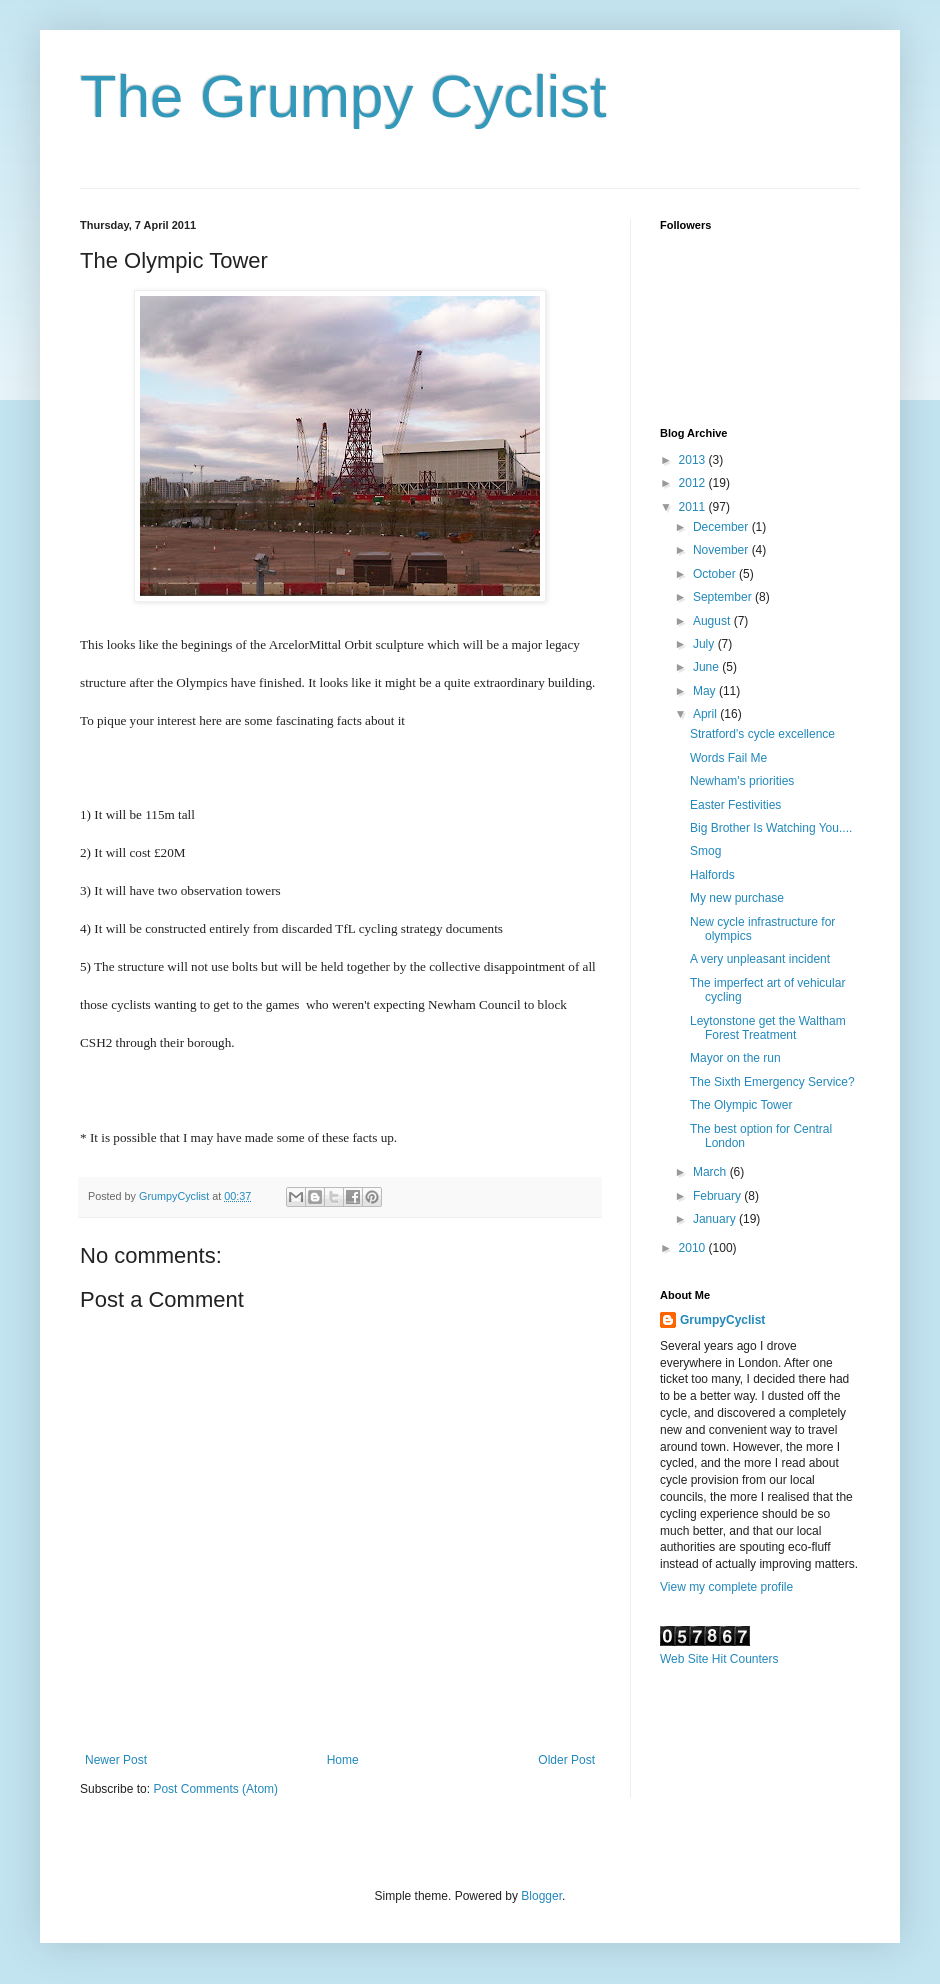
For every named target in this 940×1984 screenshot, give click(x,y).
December (722, 527)
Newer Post (116, 1760)
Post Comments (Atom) (215, 1789)
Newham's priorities (742, 781)
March (711, 1172)
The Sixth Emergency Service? (772, 1082)
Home (343, 1760)
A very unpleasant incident (760, 959)
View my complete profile (726, 1587)
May (706, 691)
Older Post (566, 1760)
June (707, 667)
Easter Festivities (735, 805)
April (706, 714)
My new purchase (737, 898)
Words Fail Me (728, 758)
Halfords (712, 875)
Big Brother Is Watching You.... (771, 828)
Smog (705, 851)
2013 (694, 460)
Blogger (541, 1896)
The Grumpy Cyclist (343, 96)
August (713, 621)
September (724, 597)
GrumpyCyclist (722, 1320)
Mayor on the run (735, 1058)
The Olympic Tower (741, 1105)
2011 (694, 507)
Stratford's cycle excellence (762, 734)
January (716, 1219)
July (705, 644)
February (718, 1196)
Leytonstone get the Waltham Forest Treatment (768, 1028)
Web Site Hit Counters (719, 1659)
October (716, 574)
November (722, 550)
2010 (694, 1248)
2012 (694, 483)
